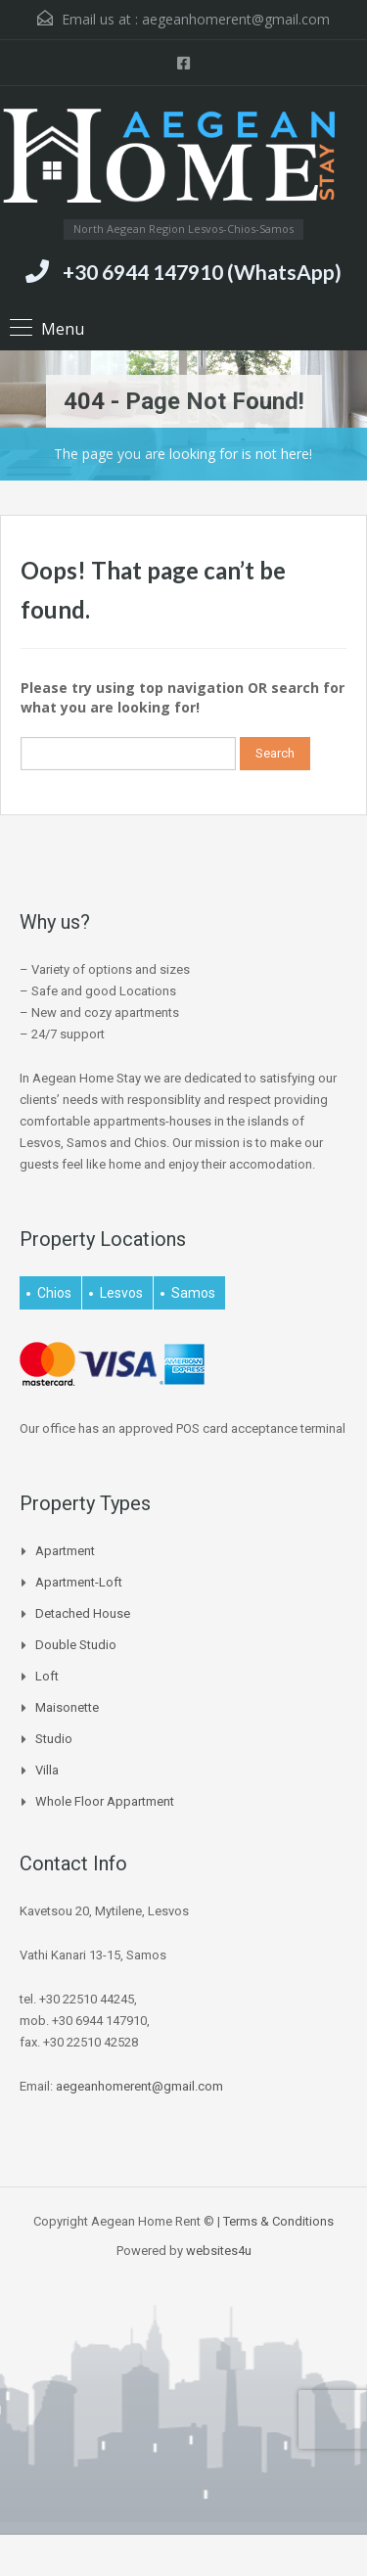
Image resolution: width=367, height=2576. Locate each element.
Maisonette (67, 1707)
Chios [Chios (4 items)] (54, 1293)
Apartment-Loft (78, 1582)
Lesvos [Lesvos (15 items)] (121, 1293)
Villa (47, 1770)
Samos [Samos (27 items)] (193, 1293)
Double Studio (75, 1644)
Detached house (82, 1613)
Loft (47, 1676)
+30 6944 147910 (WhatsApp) (202, 271)
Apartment (65, 1550)
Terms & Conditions (278, 2221)
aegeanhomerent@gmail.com (236, 19)
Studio (53, 1738)
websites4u (219, 2250)
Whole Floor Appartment (104, 1801)
